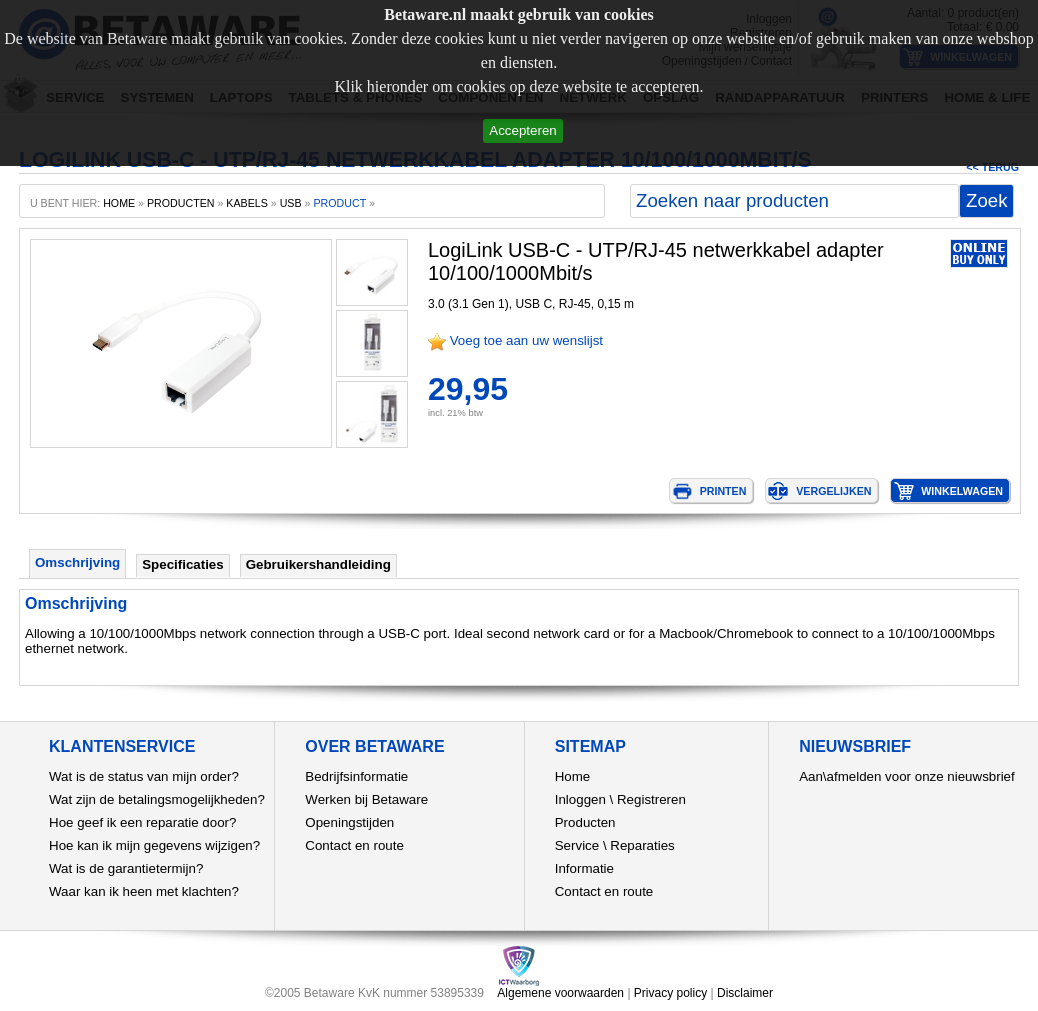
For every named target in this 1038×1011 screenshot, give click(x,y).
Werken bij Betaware (366, 799)
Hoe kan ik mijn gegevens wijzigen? (154, 845)
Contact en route (354, 845)
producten (181, 203)
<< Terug (992, 167)
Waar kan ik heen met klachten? (144, 891)
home (119, 203)
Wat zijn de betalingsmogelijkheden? (157, 799)
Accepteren (522, 130)
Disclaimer (745, 993)
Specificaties (183, 564)
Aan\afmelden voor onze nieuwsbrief (907, 776)
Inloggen (580, 799)
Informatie (584, 868)
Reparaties (642, 845)
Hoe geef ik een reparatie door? (142, 822)
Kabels (246, 203)
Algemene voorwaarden (560, 993)
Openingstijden (349, 822)
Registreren (651, 799)
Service (577, 845)
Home (573, 776)
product (339, 203)
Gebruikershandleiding (318, 564)
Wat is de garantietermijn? (126, 868)
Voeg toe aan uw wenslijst (526, 340)
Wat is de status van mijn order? (144, 776)
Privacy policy (670, 993)
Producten (585, 822)
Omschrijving (77, 562)
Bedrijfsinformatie (356, 776)
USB (291, 203)
